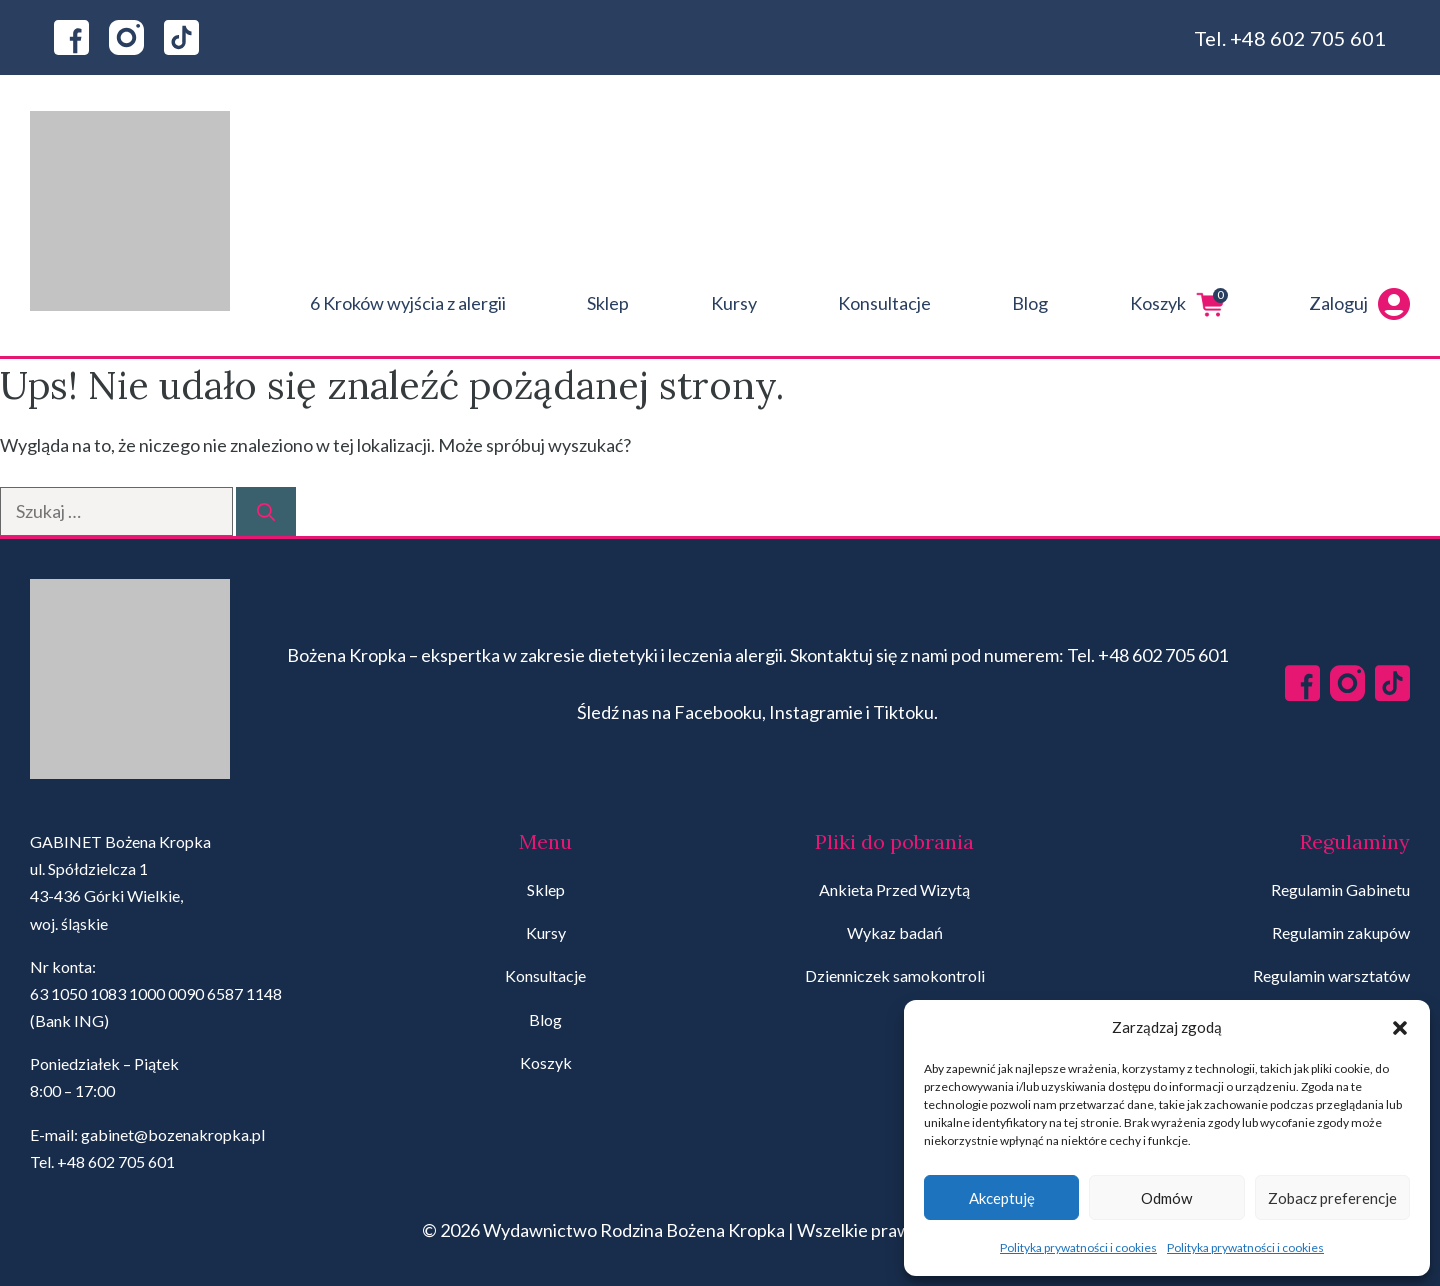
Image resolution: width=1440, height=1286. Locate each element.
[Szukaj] (266, 511)
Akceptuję (1002, 1198)
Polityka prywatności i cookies (1078, 1247)
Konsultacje (884, 303)
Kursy (734, 303)
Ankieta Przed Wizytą (894, 889)
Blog (1030, 303)
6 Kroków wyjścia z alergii (408, 303)
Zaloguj (1359, 304)
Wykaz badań (895, 932)
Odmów (1166, 1198)
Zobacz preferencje (1332, 1198)
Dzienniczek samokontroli (895, 975)
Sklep (608, 303)
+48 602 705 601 (1308, 38)
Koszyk (1179, 304)
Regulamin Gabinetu (1340, 889)
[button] (1400, 1028)
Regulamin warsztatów (1331, 975)
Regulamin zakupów (1341, 932)
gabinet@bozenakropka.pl (173, 1134)
